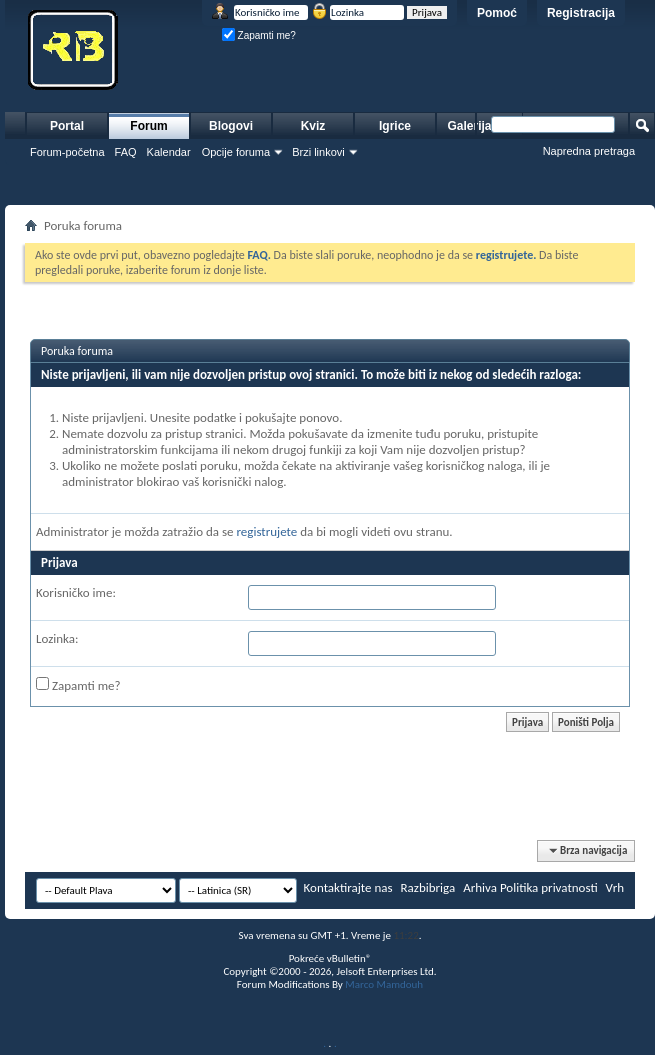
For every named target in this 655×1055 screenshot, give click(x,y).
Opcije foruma (236, 152)
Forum (148, 126)
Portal (67, 126)
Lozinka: (57, 638)
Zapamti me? (259, 35)
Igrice (395, 126)
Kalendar (169, 152)
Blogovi (231, 126)
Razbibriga (428, 887)
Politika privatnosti (549, 887)
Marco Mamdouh (384, 984)
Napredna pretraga (589, 151)
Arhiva (480, 887)
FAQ (126, 152)
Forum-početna (67, 152)
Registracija (581, 13)
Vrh (615, 887)
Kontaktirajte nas (348, 887)
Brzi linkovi (318, 152)
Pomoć (497, 13)
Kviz (313, 126)
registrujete (266, 531)
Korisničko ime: (76, 592)
